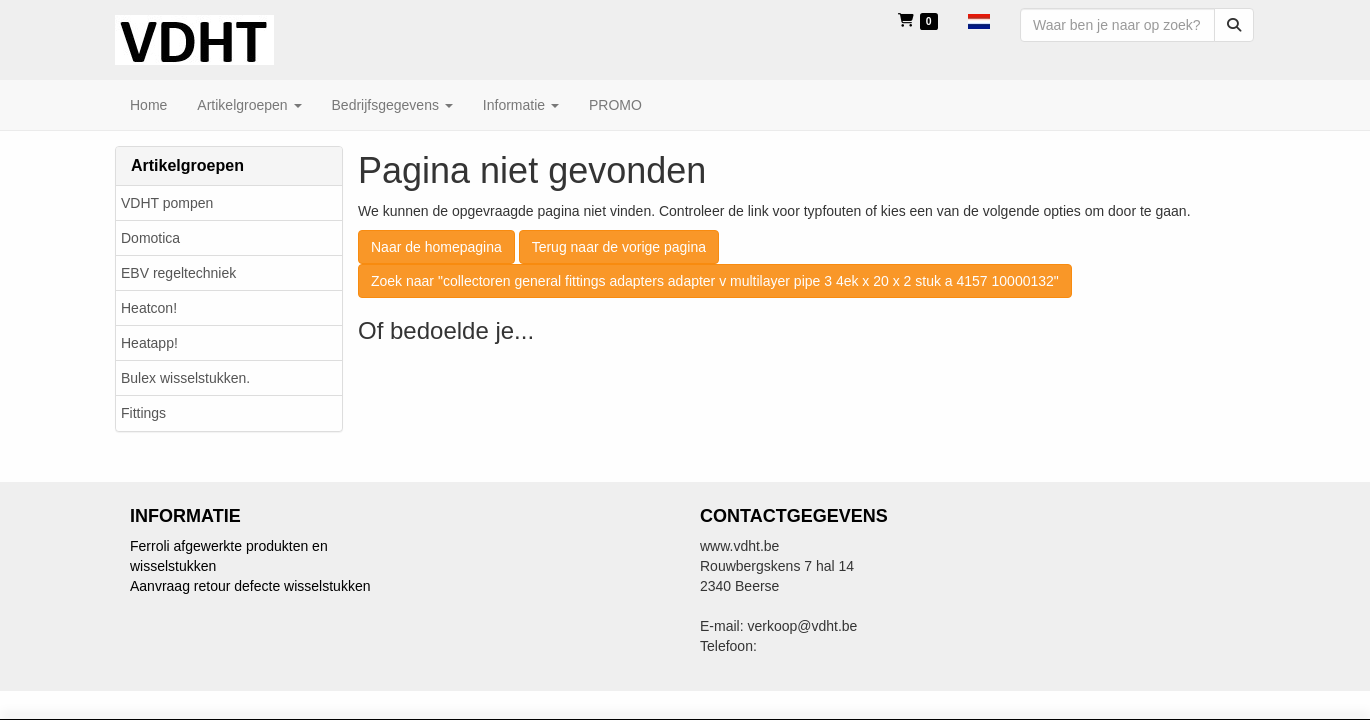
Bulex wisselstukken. (185, 378)
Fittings (143, 413)
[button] (979, 20)
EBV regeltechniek (178, 273)
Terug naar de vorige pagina (619, 247)
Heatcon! (149, 308)
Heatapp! (149, 343)
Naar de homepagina (436, 247)
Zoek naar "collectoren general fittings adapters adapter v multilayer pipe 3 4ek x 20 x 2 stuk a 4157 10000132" (715, 281)
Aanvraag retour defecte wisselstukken (250, 586)
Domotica (150, 238)
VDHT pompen (167, 203)
